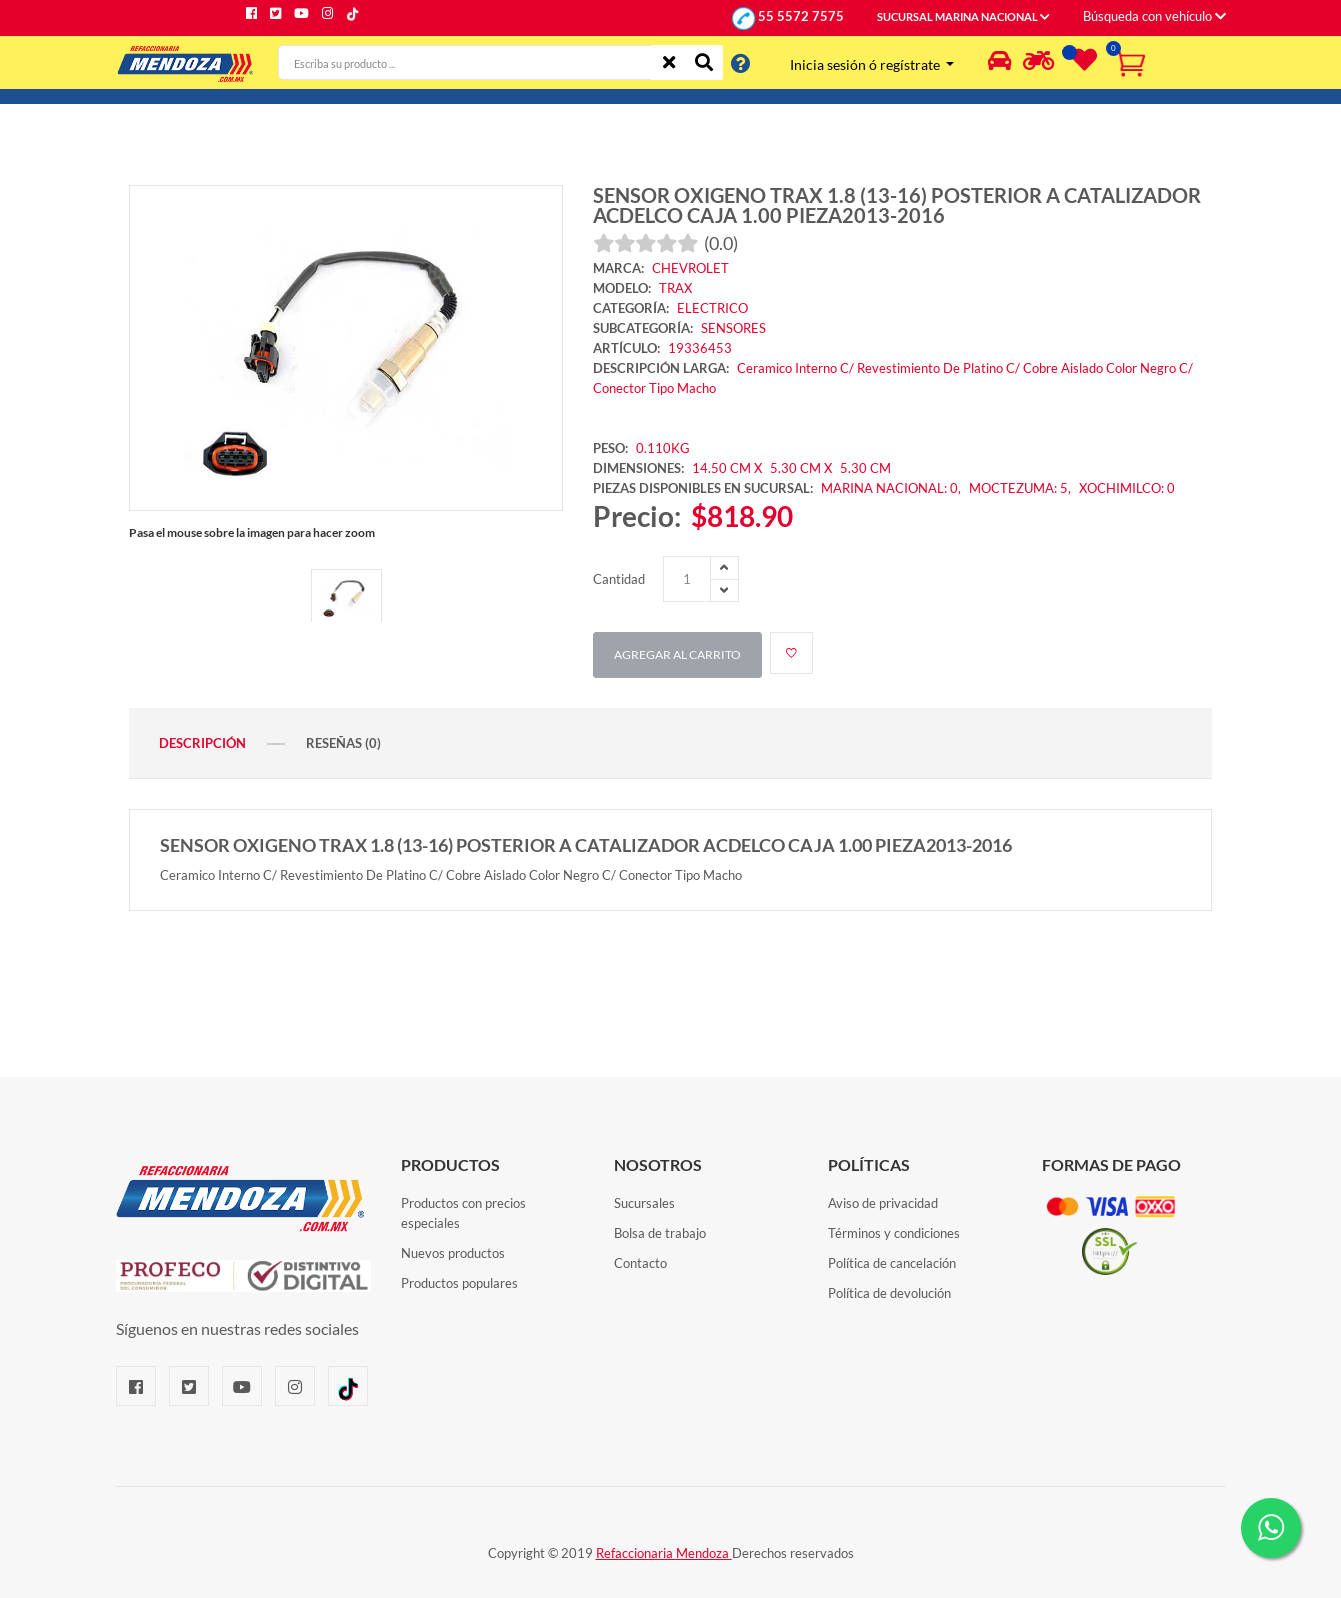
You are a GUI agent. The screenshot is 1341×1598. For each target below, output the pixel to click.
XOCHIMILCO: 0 (1127, 488)
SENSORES (733, 328)
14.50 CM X (727, 468)
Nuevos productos (453, 1253)
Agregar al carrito (677, 654)
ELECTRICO (712, 308)
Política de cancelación (892, 1263)
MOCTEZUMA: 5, (1021, 488)
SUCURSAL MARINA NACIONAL (963, 17)
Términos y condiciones (894, 1233)
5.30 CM (865, 468)
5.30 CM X (802, 468)
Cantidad (619, 579)
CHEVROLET (690, 268)
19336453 (700, 348)
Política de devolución (889, 1293)
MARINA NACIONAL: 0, (892, 488)
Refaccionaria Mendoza (664, 1553)
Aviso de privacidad (883, 1203)
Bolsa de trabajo (660, 1233)
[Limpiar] (669, 62)
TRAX (675, 288)
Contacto (640, 1263)
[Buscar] (704, 62)
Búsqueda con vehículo (1154, 16)
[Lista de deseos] (1082, 64)
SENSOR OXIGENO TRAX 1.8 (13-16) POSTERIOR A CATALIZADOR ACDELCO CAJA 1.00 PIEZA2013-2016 (897, 205)
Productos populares (459, 1283)
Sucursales (644, 1203)
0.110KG (663, 448)
